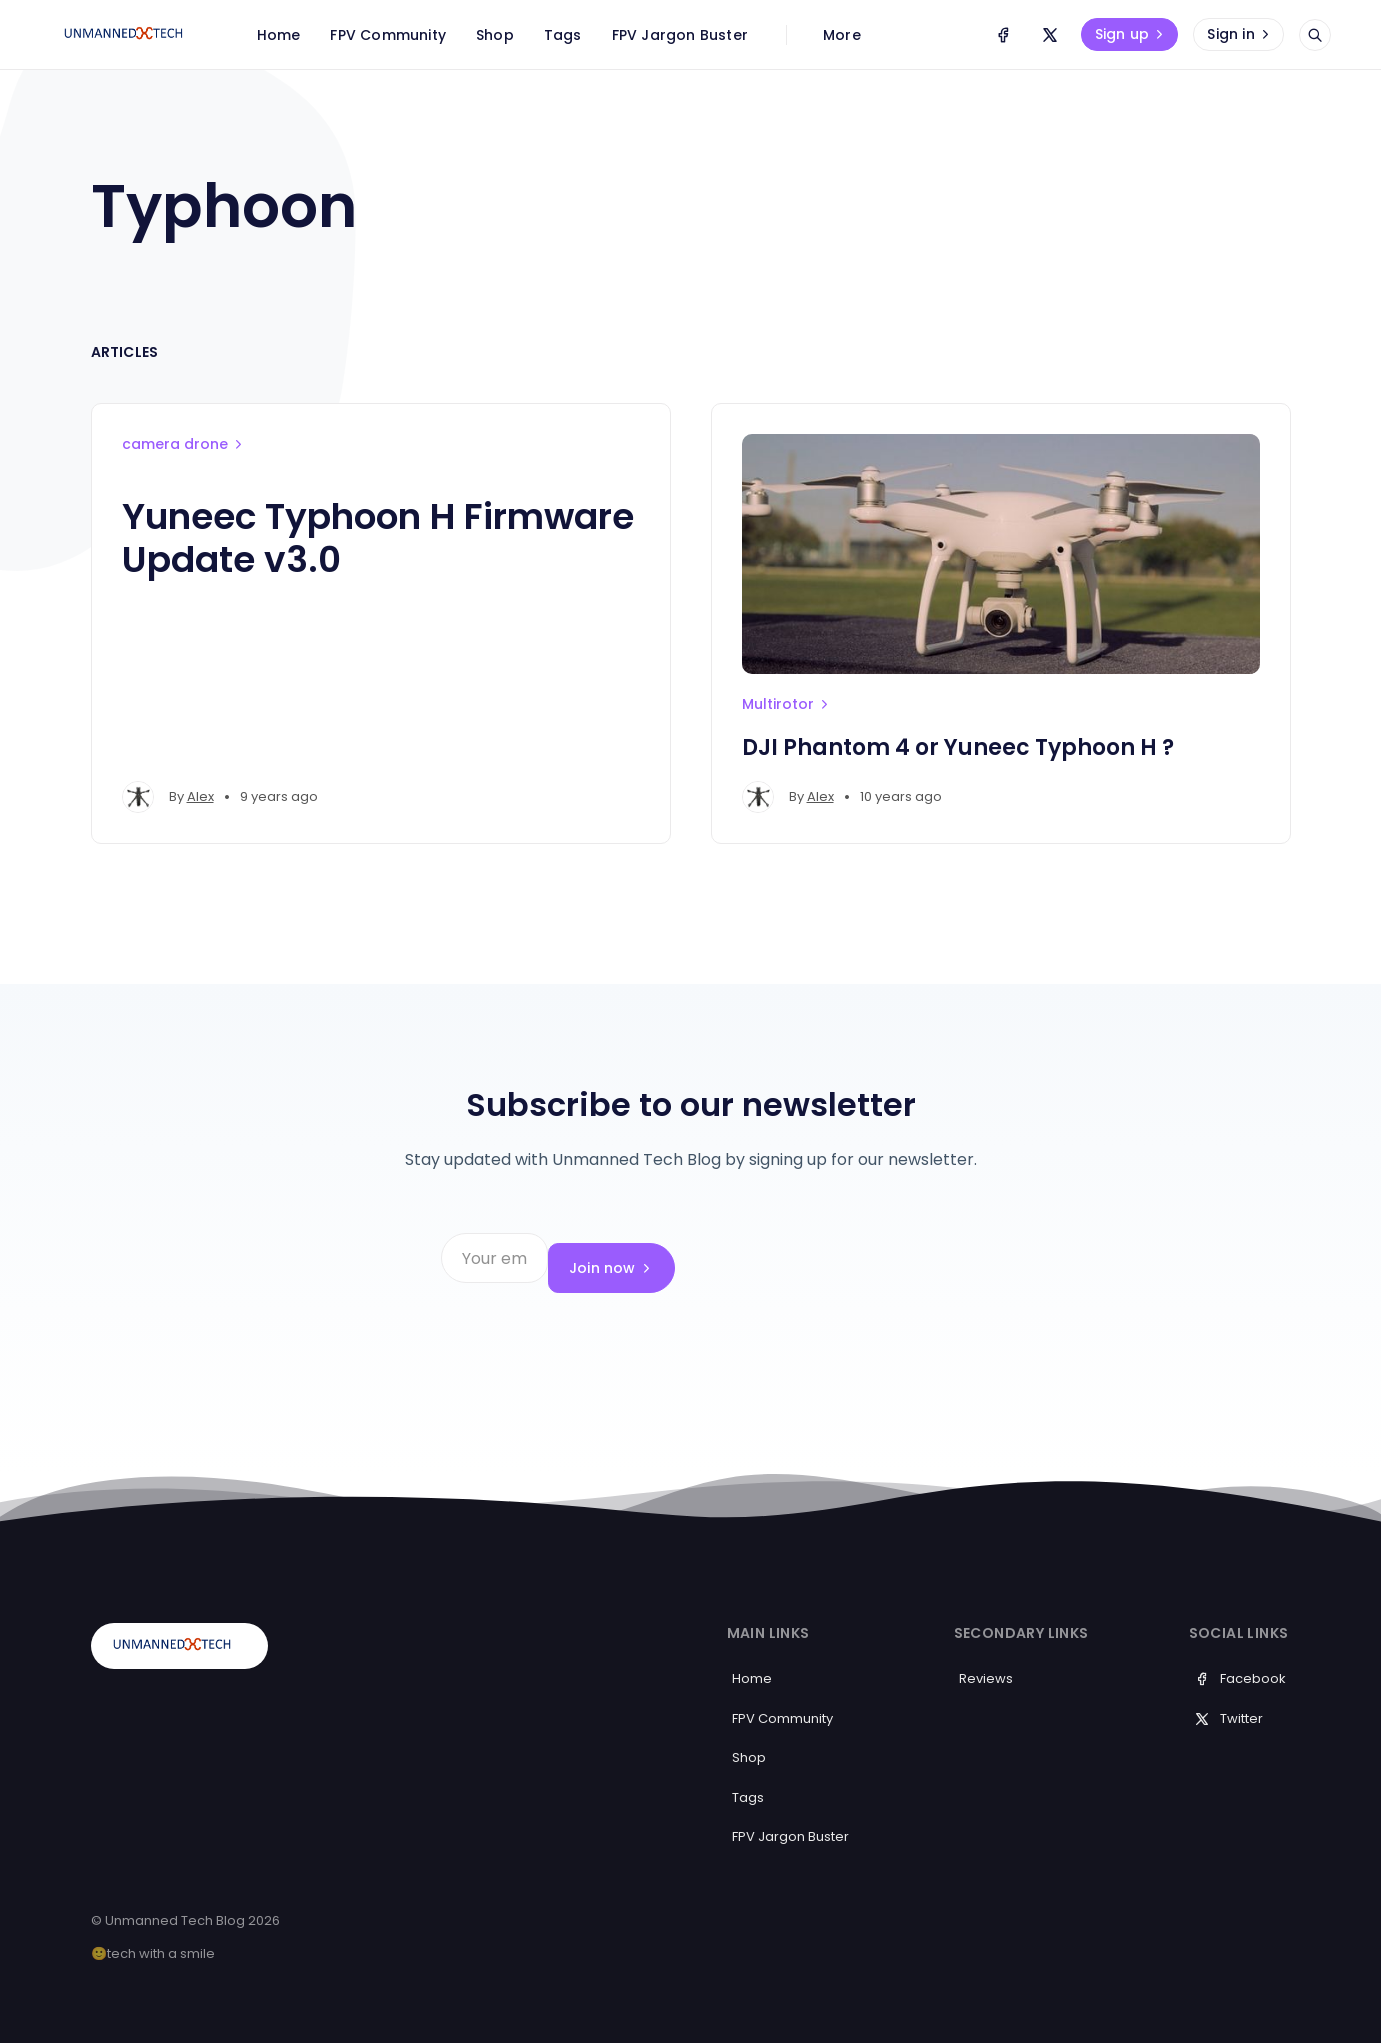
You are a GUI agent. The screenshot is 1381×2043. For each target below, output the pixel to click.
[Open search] (1315, 35)
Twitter (1228, 1698)
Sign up (1131, 34)
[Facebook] (1003, 35)
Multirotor (787, 704)
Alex (200, 796)
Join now (877, 1258)
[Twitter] (1050, 35)
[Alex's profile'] (138, 797)
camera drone (184, 444)
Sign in (1240, 34)
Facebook (1240, 1658)
